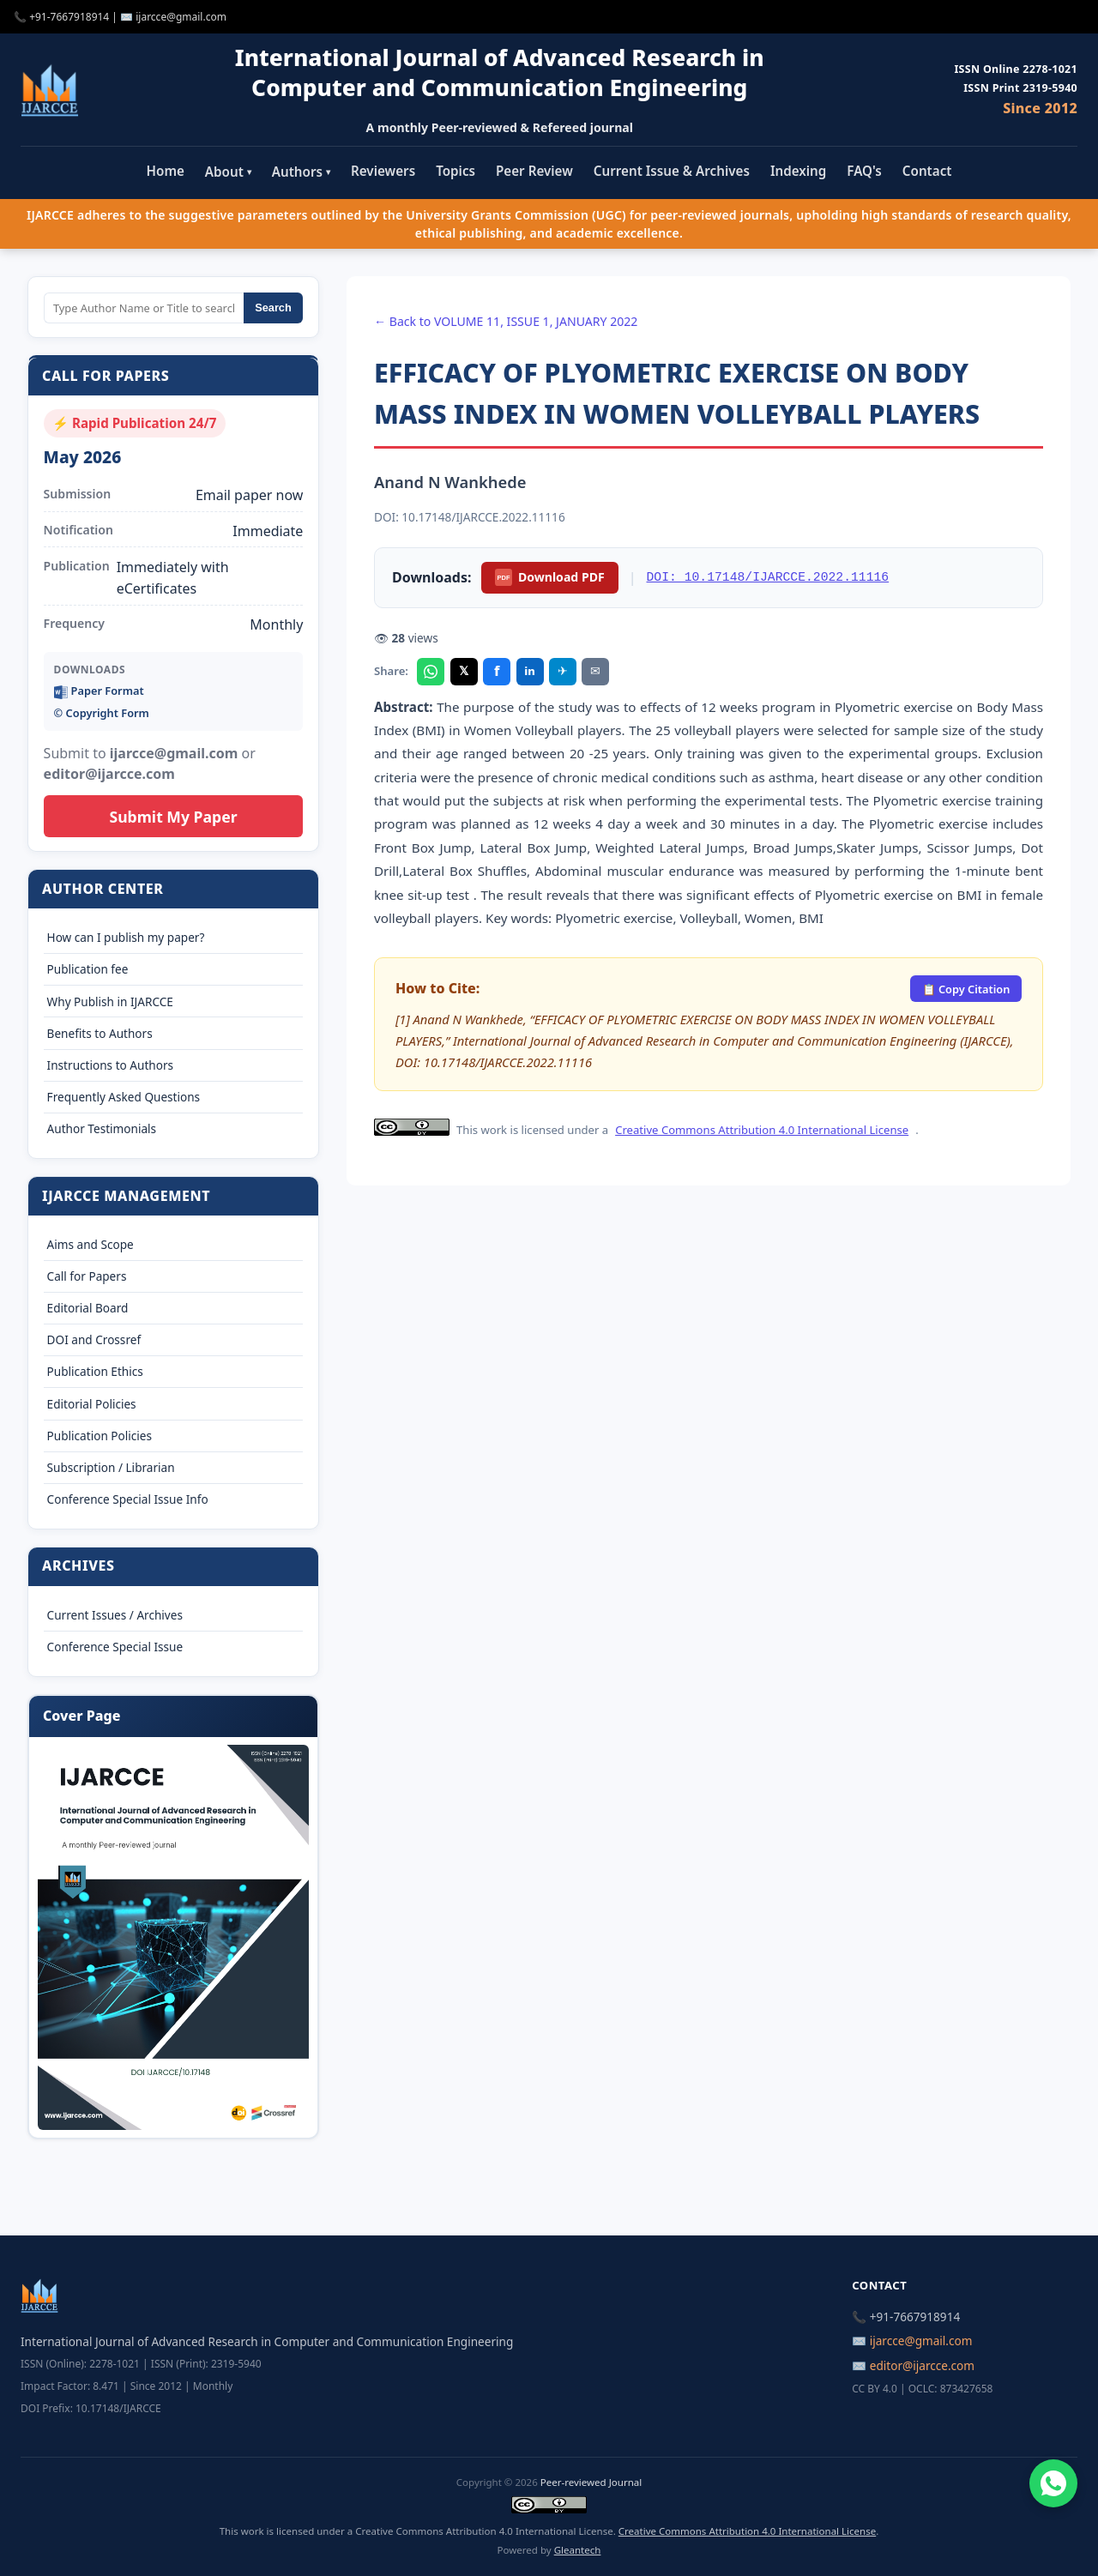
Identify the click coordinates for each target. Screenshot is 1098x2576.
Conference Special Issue (115, 1646)
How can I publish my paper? (126, 937)
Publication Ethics (95, 1371)
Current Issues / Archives (115, 1615)
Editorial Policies (91, 1404)
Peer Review (534, 170)
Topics (455, 170)
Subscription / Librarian (111, 1467)
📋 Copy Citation (966, 989)
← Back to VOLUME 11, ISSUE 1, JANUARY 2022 (505, 321)
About (228, 171)
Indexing (798, 170)
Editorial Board (88, 1308)
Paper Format (99, 691)
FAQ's (864, 170)
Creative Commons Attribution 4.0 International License (761, 1129)
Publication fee (88, 969)
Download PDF (549, 577)
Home (165, 170)
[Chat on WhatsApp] (1053, 2483)
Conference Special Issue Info (127, 1499)
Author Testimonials (101, 1128)
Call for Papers (87, 1276)
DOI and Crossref (94, 1339)
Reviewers (383, 170)
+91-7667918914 (69, 16)
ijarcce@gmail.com (181, 16)
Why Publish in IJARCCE (110, 1001)
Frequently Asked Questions (124, 1097)
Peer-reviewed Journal (591, 2482)
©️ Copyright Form (101, 713)
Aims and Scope (90, 1244)
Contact (927, 170)
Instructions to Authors (110, 1065)
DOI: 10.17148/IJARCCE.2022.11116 (768, 577)
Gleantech (577, 2549)
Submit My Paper (173, 816)
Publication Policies (99, 1435)
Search (273, 307)
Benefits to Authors (100, 1033)
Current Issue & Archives (672, 170)
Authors (301, 171)
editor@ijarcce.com (922, 2365)
